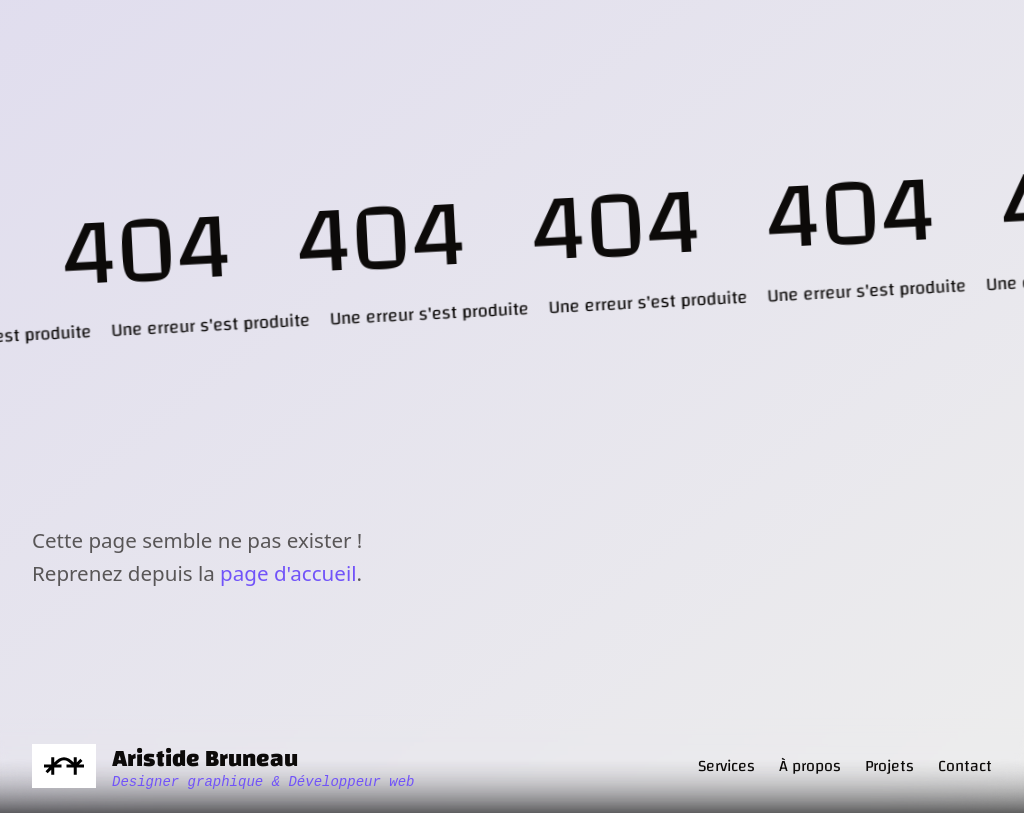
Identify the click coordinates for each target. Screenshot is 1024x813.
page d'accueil (288, 573)
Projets (889, 766)
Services (726, 766)
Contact (965, 766)
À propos (810, 766)
